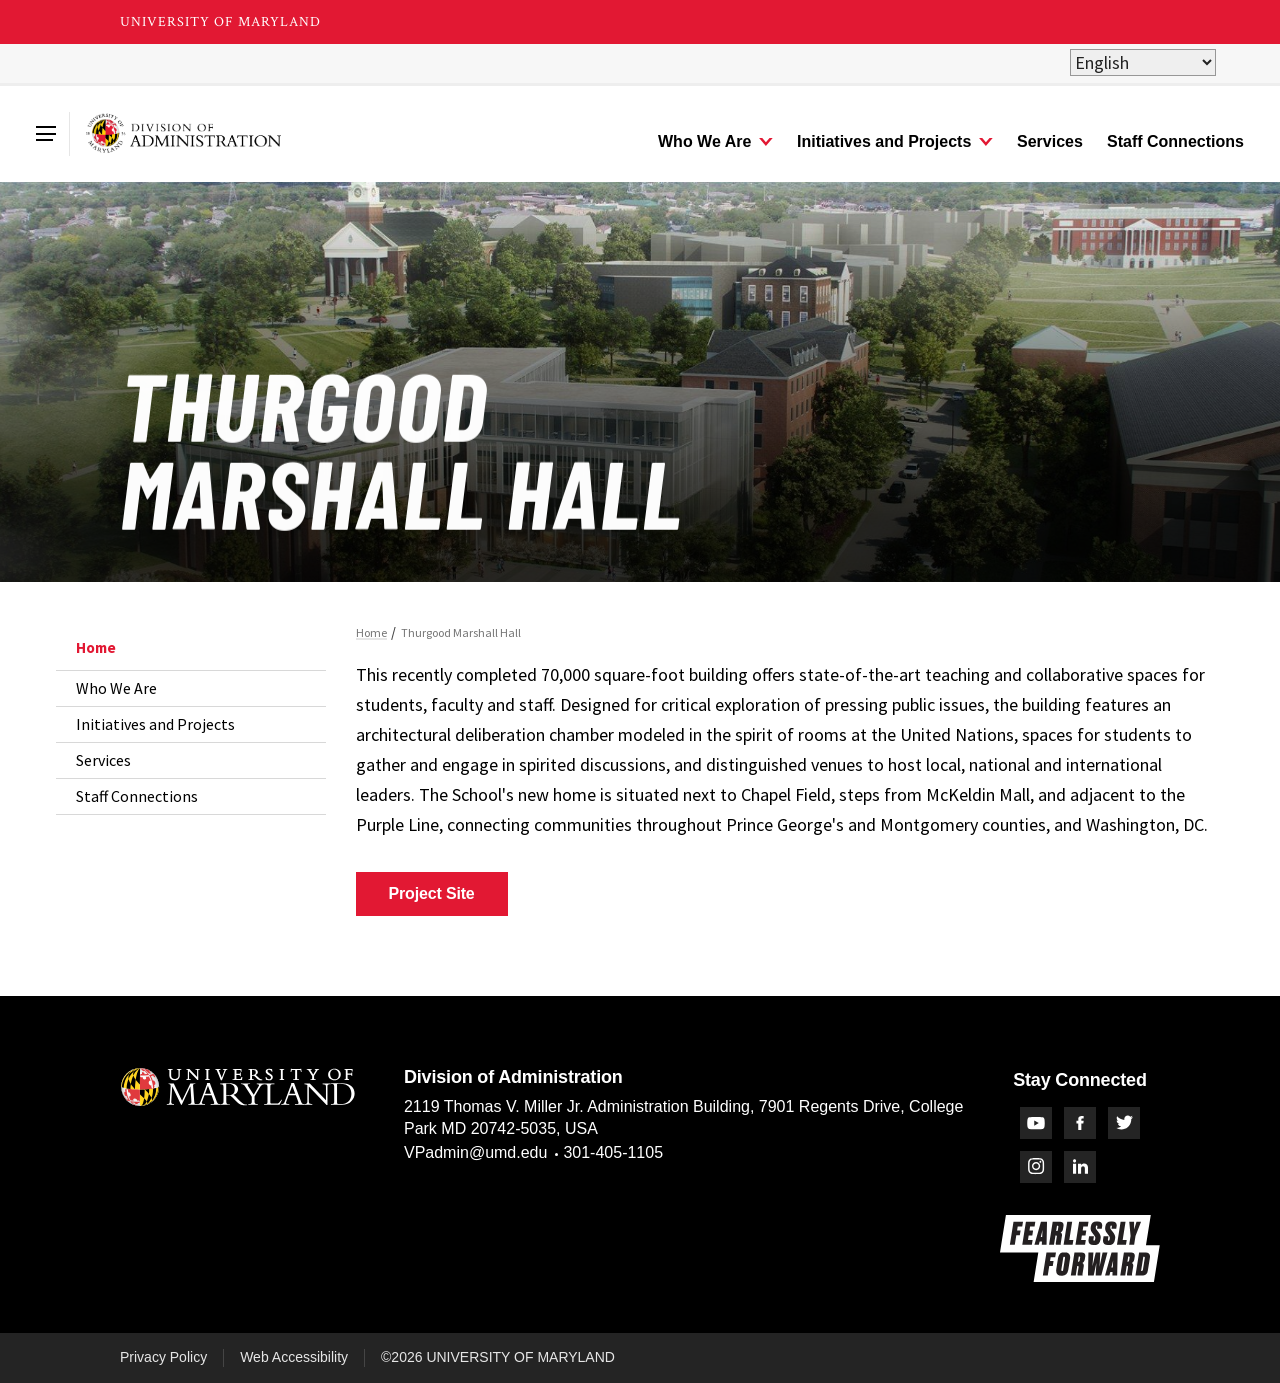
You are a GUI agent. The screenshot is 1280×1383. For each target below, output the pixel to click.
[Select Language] (1143, 62)
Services (103, 760)
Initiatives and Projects (155, 724)
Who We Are (116, 688)
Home (96, 647)
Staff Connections (137, 796)
